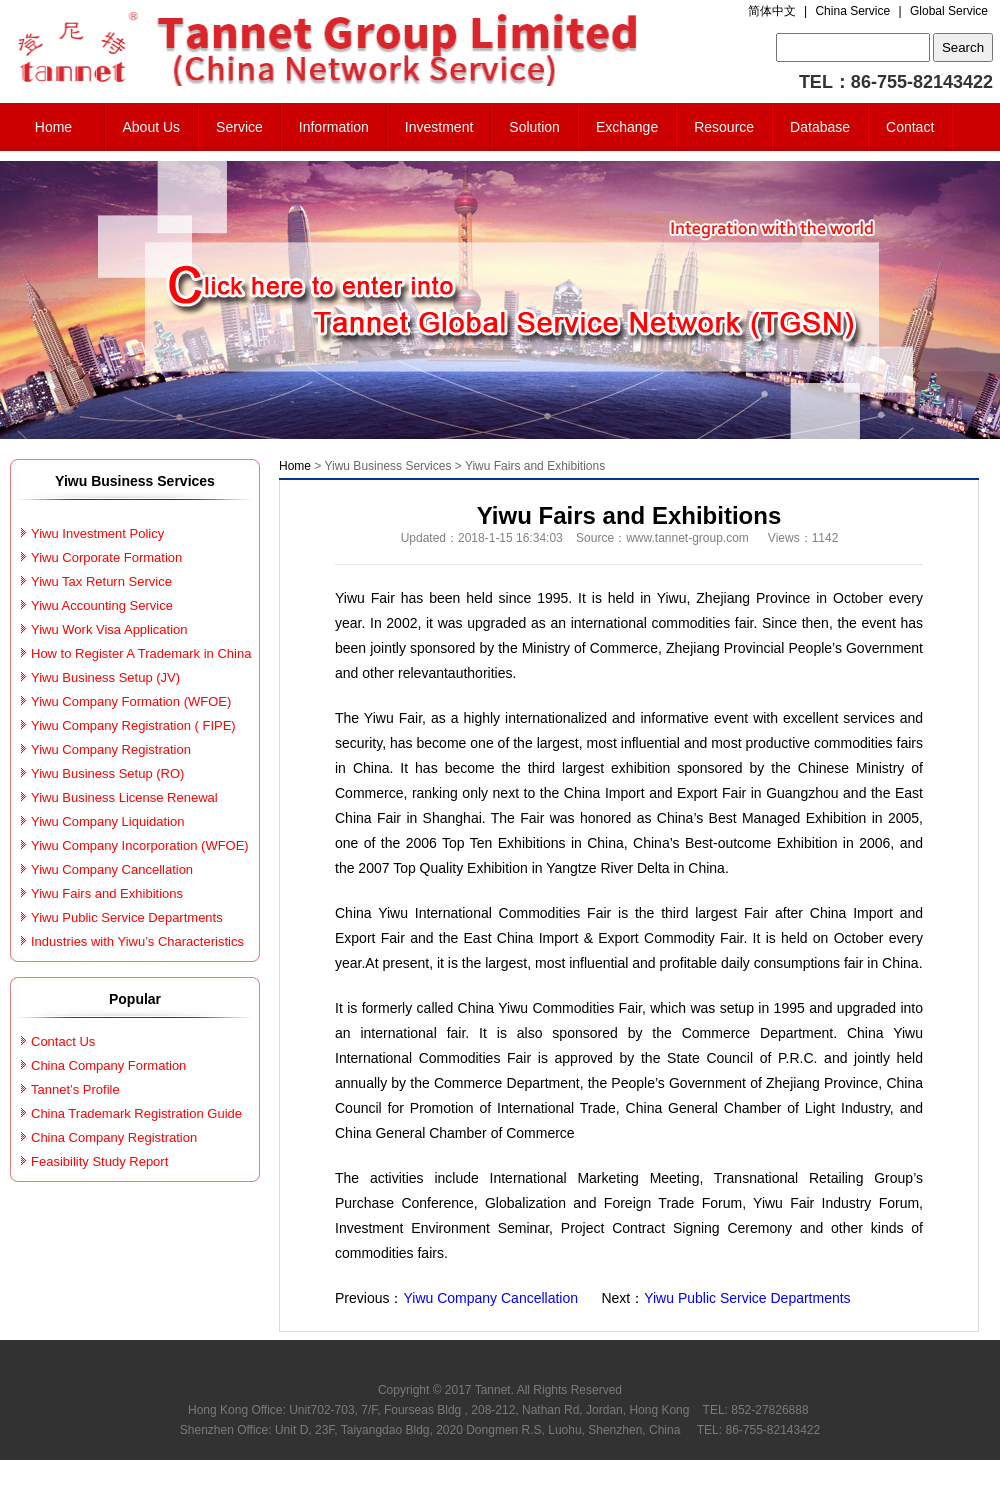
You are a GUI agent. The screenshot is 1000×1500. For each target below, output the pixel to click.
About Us (152, 127)
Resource (724, 127)
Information (334, 127)
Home (53, 127)
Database (820, 127)
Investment (439, 127)
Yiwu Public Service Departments (747, 1298)
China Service (852, 11)
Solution (534, 127)
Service (239, 127)
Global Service (949, 11)
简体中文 (772, 11)
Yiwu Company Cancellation (492, 1298)
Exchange (627, 127)
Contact (910, 127)
